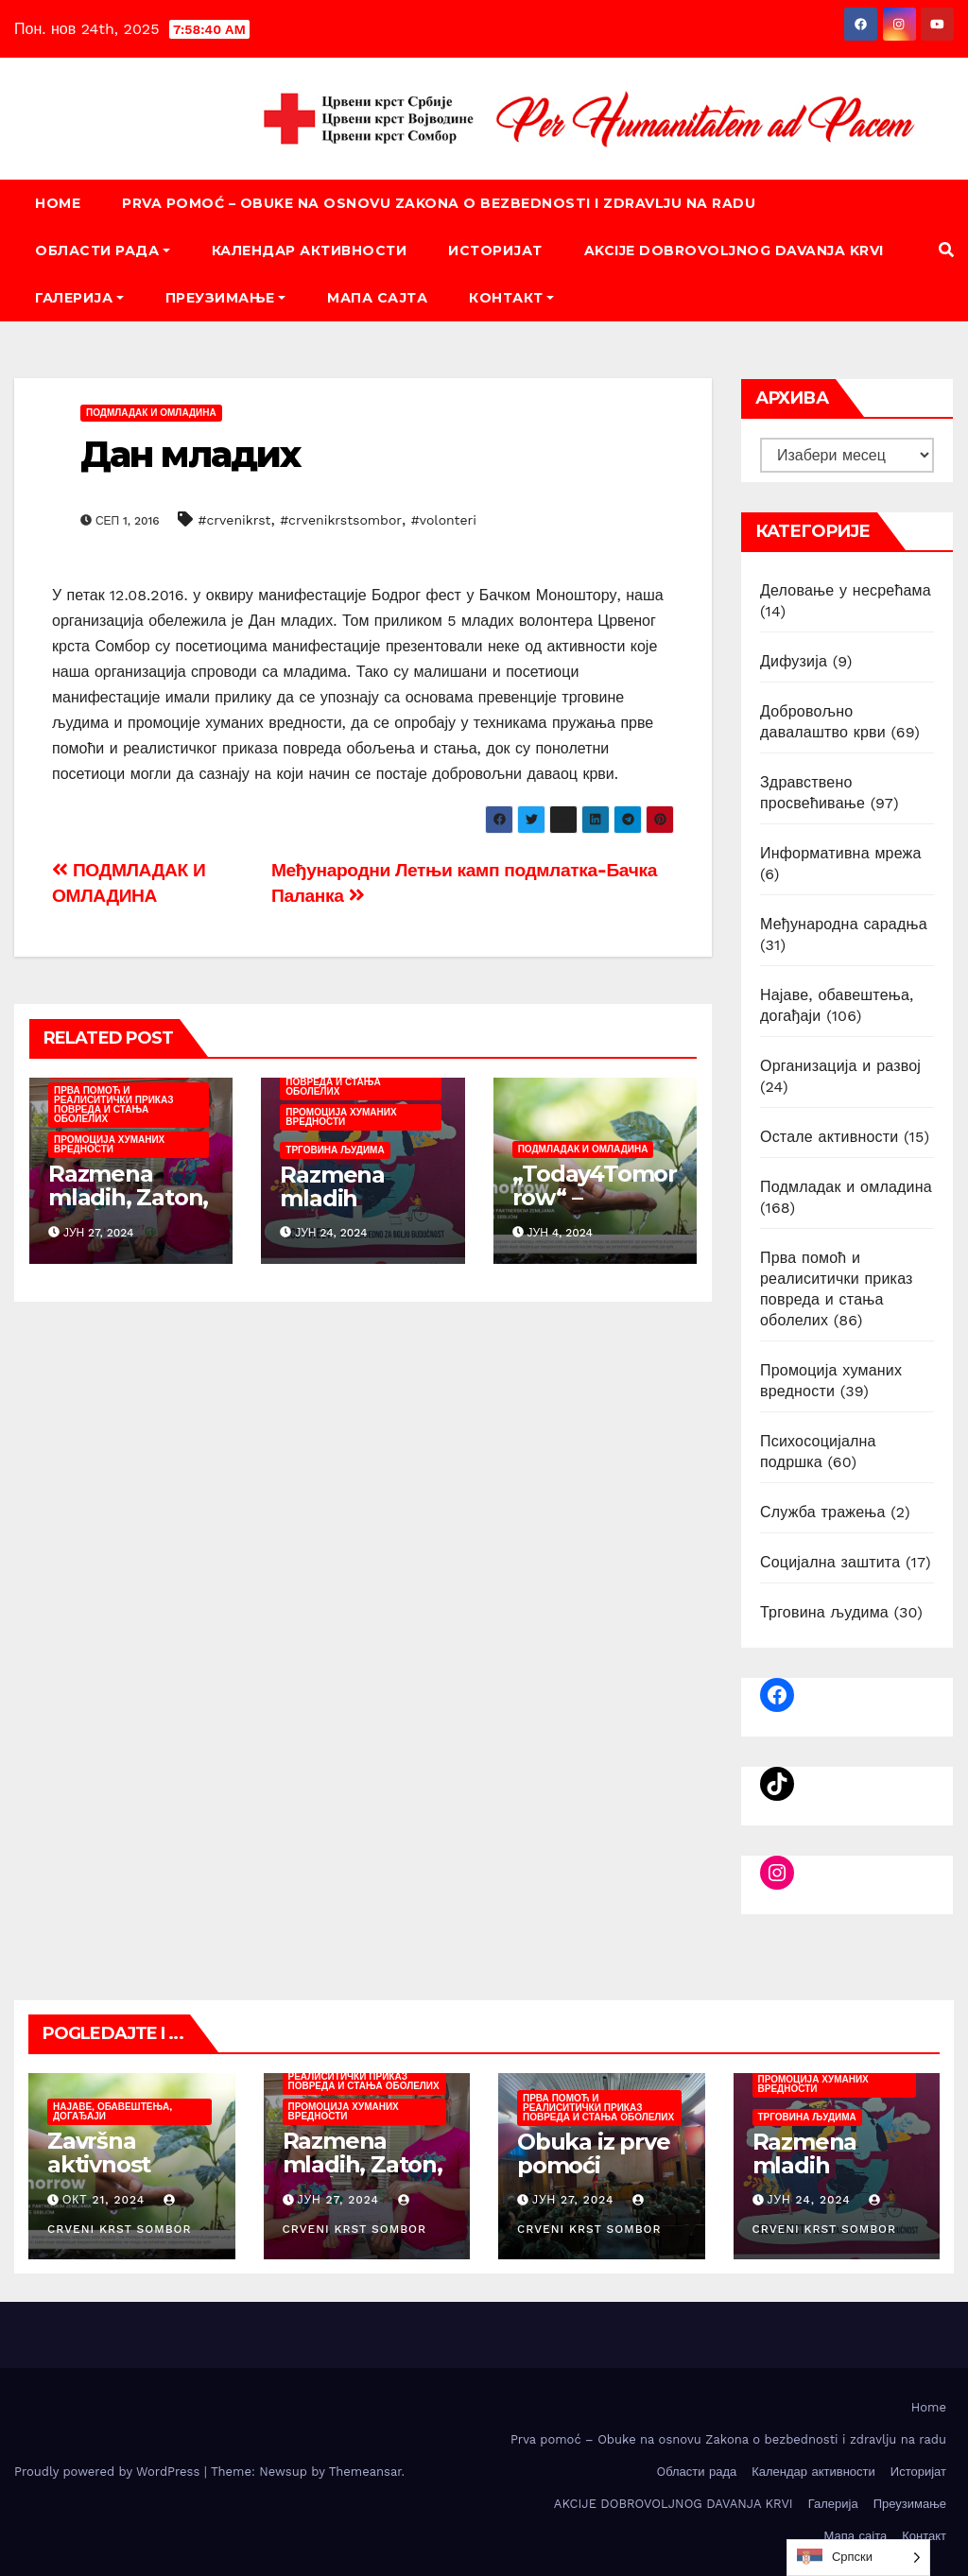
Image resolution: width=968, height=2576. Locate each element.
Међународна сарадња (843, 924)
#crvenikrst (235, 519)
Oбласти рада (102, 250)
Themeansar (365, 2471)
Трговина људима (334, 1150)
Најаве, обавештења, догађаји (112, 2111)
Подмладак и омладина (151, 412)
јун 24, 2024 (808, 2199)
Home (57, 203)
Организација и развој (840, 1066)
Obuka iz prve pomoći (593, 2153)
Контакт (511, 297)
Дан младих (190, 454)
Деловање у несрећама (845, 590)
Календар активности (309, 250)
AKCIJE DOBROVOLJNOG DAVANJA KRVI (734, 250)
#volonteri (443, 519)
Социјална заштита (830, 1562)
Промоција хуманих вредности (109, 1144)
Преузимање (225, 297)
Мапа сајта (377, 297)
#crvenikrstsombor (341, 519)
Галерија (79, 297)
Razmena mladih (332, 1186)
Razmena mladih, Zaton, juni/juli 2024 (128, 1197)
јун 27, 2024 (338, 2199)
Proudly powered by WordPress (109, 2471)
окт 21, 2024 (103, 2199)
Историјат (495, 250)
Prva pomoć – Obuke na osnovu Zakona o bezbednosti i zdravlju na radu (438, 203)
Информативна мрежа (841, 853)
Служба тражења (823, 1512)
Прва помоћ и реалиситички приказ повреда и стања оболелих (113, 1104)
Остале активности (829, 1137)
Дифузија (793, 661)
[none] (858, 2557)
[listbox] (858, 2557)
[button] (946, 250)
